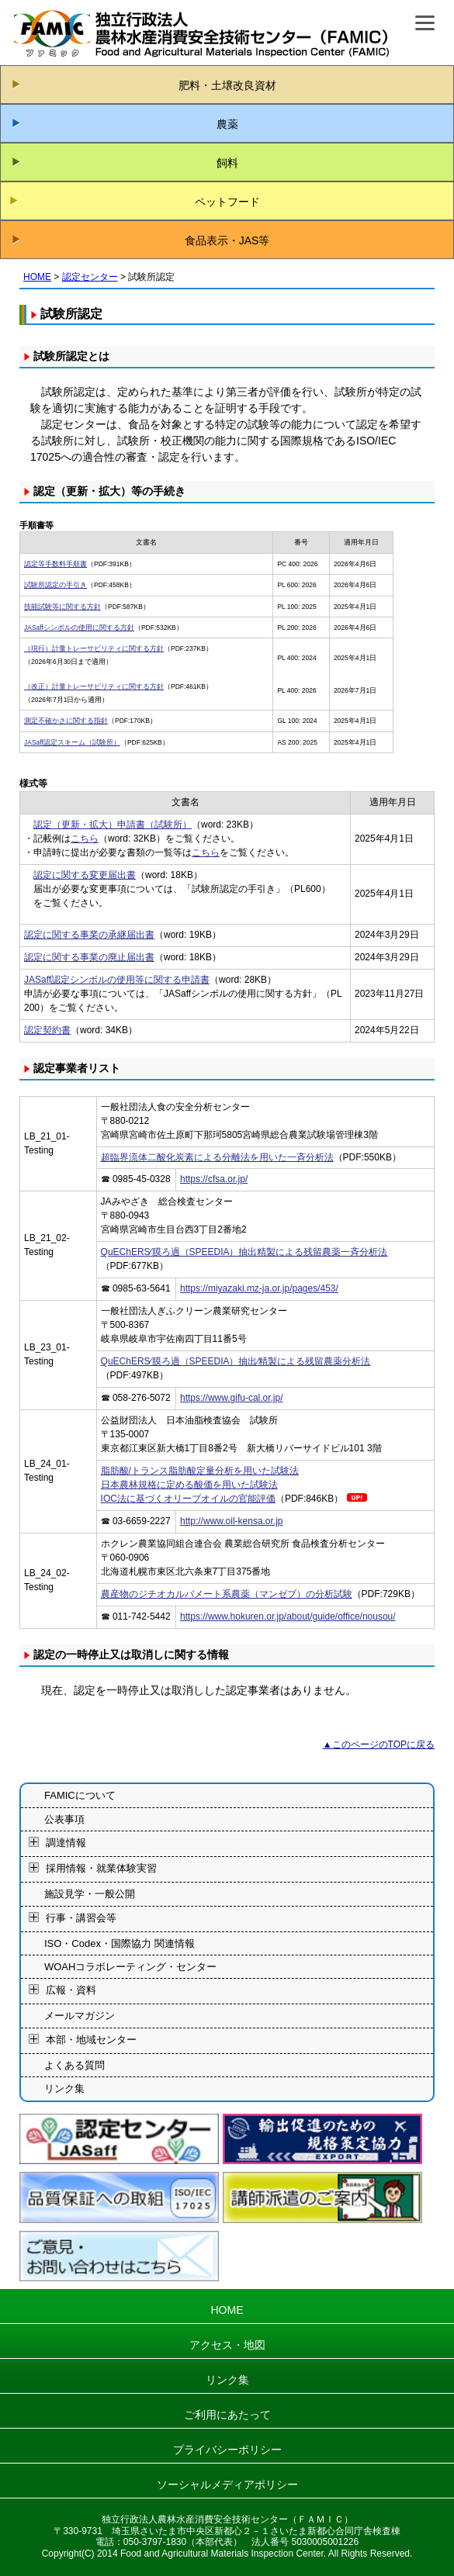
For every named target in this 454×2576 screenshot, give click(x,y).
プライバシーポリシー (227, 2449)
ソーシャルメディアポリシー (227, 2484)
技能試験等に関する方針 (62, 606)
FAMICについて (80, 1795)
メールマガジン (79, 2015)
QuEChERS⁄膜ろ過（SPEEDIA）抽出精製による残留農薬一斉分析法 (244, 1252)
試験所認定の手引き (55, 585)
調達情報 (66, 1842)
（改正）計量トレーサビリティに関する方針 (94, 686)
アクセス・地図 (227, 2345)
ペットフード (227, 201)
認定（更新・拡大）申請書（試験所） (112, 824)
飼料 (227, 163)
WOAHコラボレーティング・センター (130, 1967)
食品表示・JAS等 (227, 240)
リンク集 (64, 2088)
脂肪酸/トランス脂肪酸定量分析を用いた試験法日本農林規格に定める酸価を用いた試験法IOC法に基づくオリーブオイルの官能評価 (200, 1484)
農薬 (227, 124)
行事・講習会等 (81, 1918)
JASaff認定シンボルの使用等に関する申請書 (117, 979)
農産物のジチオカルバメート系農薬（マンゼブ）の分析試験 (226, 1594)
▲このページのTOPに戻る (379, 1744)
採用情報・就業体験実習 (101, 1868)
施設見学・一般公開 (89, 1894)
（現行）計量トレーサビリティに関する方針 (94, 648)
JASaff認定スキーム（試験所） (72, 742)
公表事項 (64, 1819)
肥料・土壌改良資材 (227, 85)
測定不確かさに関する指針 (66, 720)
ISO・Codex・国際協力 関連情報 (119, 1943)
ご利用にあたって (227, 2414)
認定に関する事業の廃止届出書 (89, 957)
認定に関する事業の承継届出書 (89, 934)
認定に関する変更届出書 (84, 875)
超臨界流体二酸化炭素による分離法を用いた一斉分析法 (217, 1157)
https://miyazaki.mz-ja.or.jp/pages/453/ (259, 1288)
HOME (37, 276)
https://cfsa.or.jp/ (214, 1179)
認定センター (90, 276)
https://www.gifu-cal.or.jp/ (231, 1397)
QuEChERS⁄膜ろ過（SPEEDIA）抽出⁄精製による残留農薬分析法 (236, 1361)
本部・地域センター (91, 2039)
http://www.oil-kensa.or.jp (231, 1521)
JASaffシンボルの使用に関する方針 (79, 627)
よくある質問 (74, 2065)
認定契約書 (47, 1030)
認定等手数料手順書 (55, 564)
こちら (85, 838)
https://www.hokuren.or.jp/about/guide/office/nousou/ (288, 1616)
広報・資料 (71, 1991)
